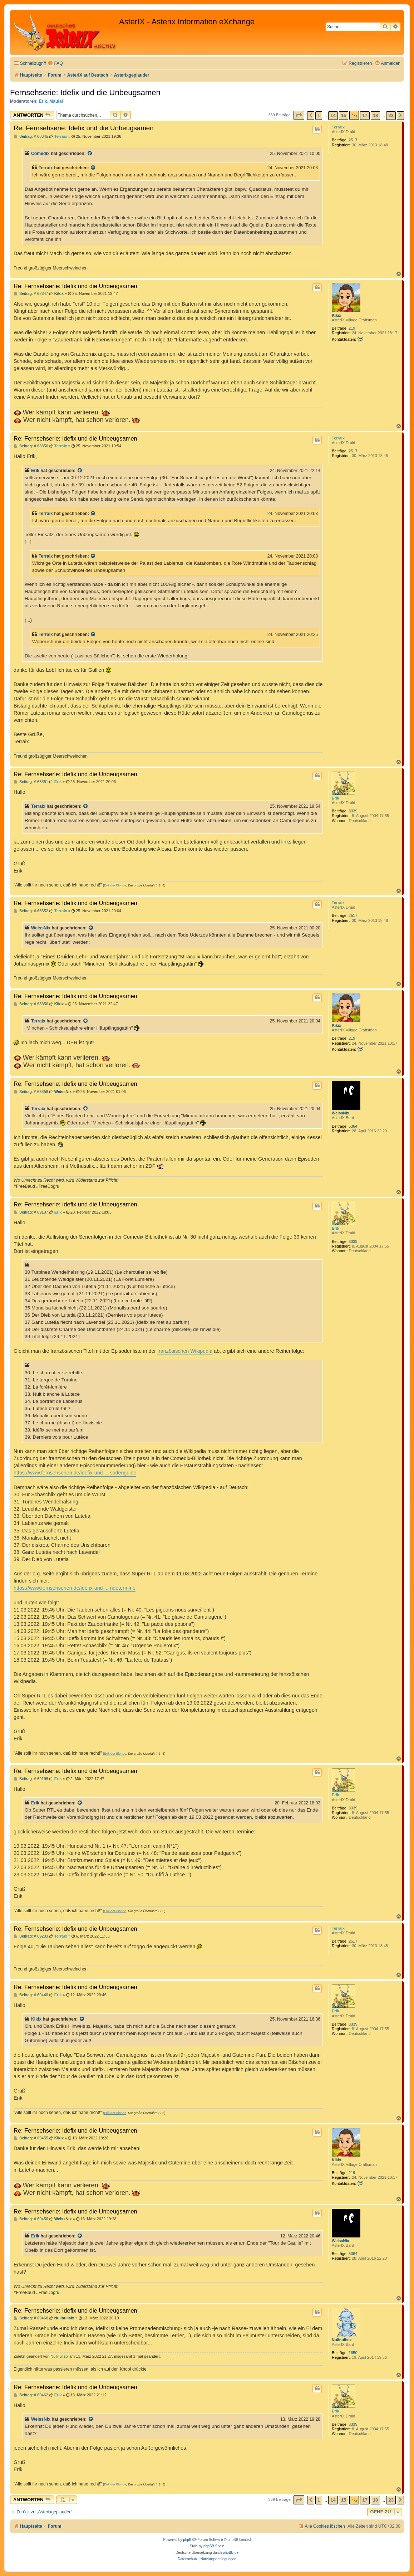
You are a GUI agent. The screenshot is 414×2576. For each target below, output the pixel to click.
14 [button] (332, 115)
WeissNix (40, 927)
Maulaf (56, 101)
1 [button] (318, 115)
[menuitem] (55, 63)
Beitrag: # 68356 (31, 1004)
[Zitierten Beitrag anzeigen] (90, 153)
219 (352, 328)
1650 (353, 2353)
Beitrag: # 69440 (31, 1995)
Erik (43, 101)
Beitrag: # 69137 (31, 1212)
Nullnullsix (342, 2340)
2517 (353, 140)
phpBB (188, 2540)
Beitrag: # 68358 (31, 1091)
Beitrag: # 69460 (31, 2318)
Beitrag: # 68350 (31, 446)
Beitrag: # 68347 (31, 293)
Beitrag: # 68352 (31, 911)
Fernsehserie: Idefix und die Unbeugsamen (85, 92)
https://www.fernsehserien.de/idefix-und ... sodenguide (75, 1473)
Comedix (40, 153)
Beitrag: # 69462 (31, 2395)
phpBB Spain (213, 2546)
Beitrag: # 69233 (31, 1936)
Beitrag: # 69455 (31, 2138)
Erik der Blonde (115, 885)
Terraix (338, 127)
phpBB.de (230, 2553)
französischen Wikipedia (184, 1351)
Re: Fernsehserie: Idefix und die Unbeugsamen (84, 128)
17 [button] (364, 115)
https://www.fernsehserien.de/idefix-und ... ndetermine (74, 1588)
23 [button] (390, 115)
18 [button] (375, 115)
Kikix (336, 315)
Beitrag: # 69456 (31, 2219)
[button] (299, 115)
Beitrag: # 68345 (31, 136)
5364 (353, 1126)
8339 (353, 811)
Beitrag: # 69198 (31, 1779)
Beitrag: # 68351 (31, 781)
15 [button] (343, 115)
